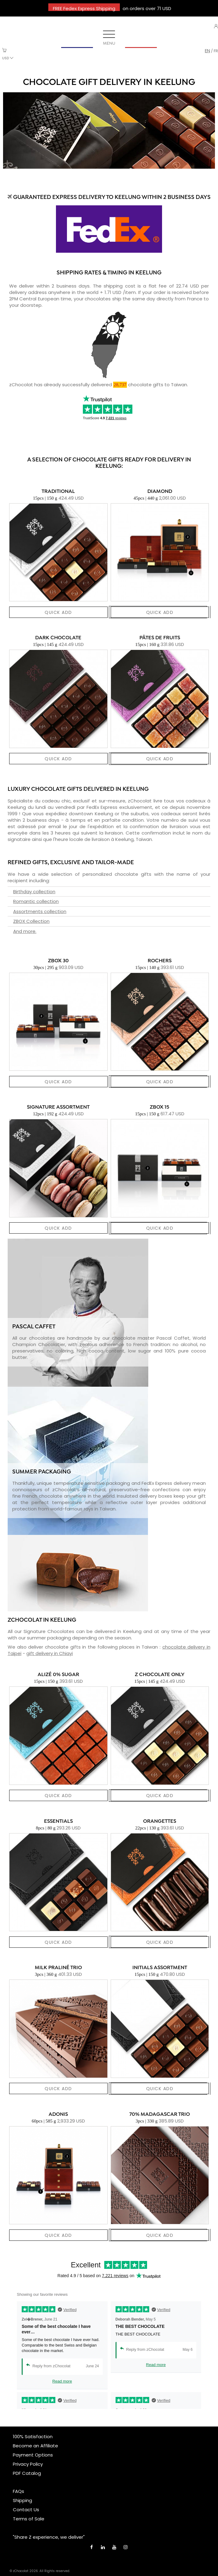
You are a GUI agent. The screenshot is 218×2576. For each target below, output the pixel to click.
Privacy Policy (28, 2464)
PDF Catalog (27, 2473)
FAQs (18, 2491)
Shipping (22, 2500)
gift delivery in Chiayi (49, 1653)
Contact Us (26, 2509)
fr (216, 50)
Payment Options (33, 2455)
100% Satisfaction (33, 2436)
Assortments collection (39, 911)
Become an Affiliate (35, 2445)
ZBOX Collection (31, 921)
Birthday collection (34, 891)
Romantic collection (36, 901)
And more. (24, 931)
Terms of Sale (28, 2518)
